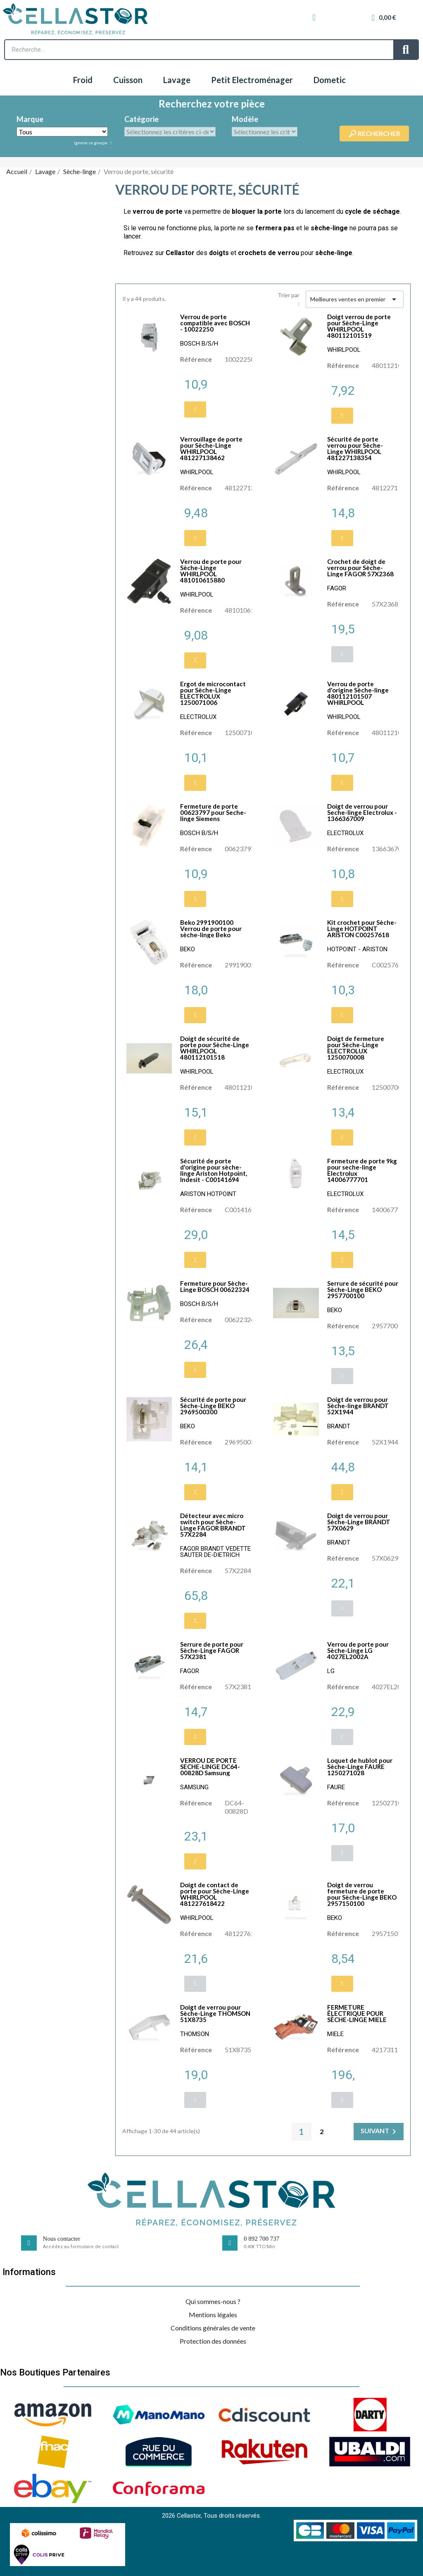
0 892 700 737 (261, 2238)
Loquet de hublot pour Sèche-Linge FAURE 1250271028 (359, 1766)
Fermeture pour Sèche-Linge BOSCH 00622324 (215, 1286)
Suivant (380, 2132)
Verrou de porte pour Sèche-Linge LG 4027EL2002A (358, 1650)
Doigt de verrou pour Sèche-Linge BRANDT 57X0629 (358, 1522)
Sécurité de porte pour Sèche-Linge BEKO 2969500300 (213, 1406)
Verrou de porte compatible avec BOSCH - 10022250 (215, 323)
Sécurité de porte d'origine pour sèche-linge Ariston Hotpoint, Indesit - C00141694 (213, 1170)
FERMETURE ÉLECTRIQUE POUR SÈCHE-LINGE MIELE (357, 2013)
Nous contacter (61, 2238)
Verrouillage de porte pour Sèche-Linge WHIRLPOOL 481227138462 (211, 448)
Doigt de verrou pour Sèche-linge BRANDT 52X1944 (358, 1406)
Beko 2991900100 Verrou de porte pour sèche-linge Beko (211, 928)
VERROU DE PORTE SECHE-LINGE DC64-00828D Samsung (210, 1766)
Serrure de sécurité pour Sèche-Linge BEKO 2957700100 (362, 1289)
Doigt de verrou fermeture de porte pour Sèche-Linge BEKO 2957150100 (362, 1894)
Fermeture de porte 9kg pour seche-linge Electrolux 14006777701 (362, 1170)
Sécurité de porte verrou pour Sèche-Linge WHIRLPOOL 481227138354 (355, 448)
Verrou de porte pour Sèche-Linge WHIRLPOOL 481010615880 (211, 571)
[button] (195, 409)
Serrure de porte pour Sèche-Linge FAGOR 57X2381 (211, 1650)
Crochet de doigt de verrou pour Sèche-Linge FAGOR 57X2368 (360, 568)
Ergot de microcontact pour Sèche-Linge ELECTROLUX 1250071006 (213, 693)
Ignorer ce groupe (91, 142)
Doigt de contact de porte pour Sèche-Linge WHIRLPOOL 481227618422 (214, 1894)
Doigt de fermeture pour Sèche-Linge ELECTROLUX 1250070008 (355, 1048)
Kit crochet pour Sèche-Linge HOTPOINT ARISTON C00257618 (362, 928)
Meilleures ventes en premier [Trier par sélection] (354, 299)
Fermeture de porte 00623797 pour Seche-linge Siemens (213, 812)
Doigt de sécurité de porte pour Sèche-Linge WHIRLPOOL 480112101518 (214, 1048)
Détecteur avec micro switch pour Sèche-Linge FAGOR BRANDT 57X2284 (213, 1525)
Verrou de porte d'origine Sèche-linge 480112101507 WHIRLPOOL (358, 693)
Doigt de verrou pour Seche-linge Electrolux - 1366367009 (362, 812)
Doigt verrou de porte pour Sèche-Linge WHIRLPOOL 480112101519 (359, 326)
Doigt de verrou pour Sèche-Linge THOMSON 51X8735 (215, 2013)
